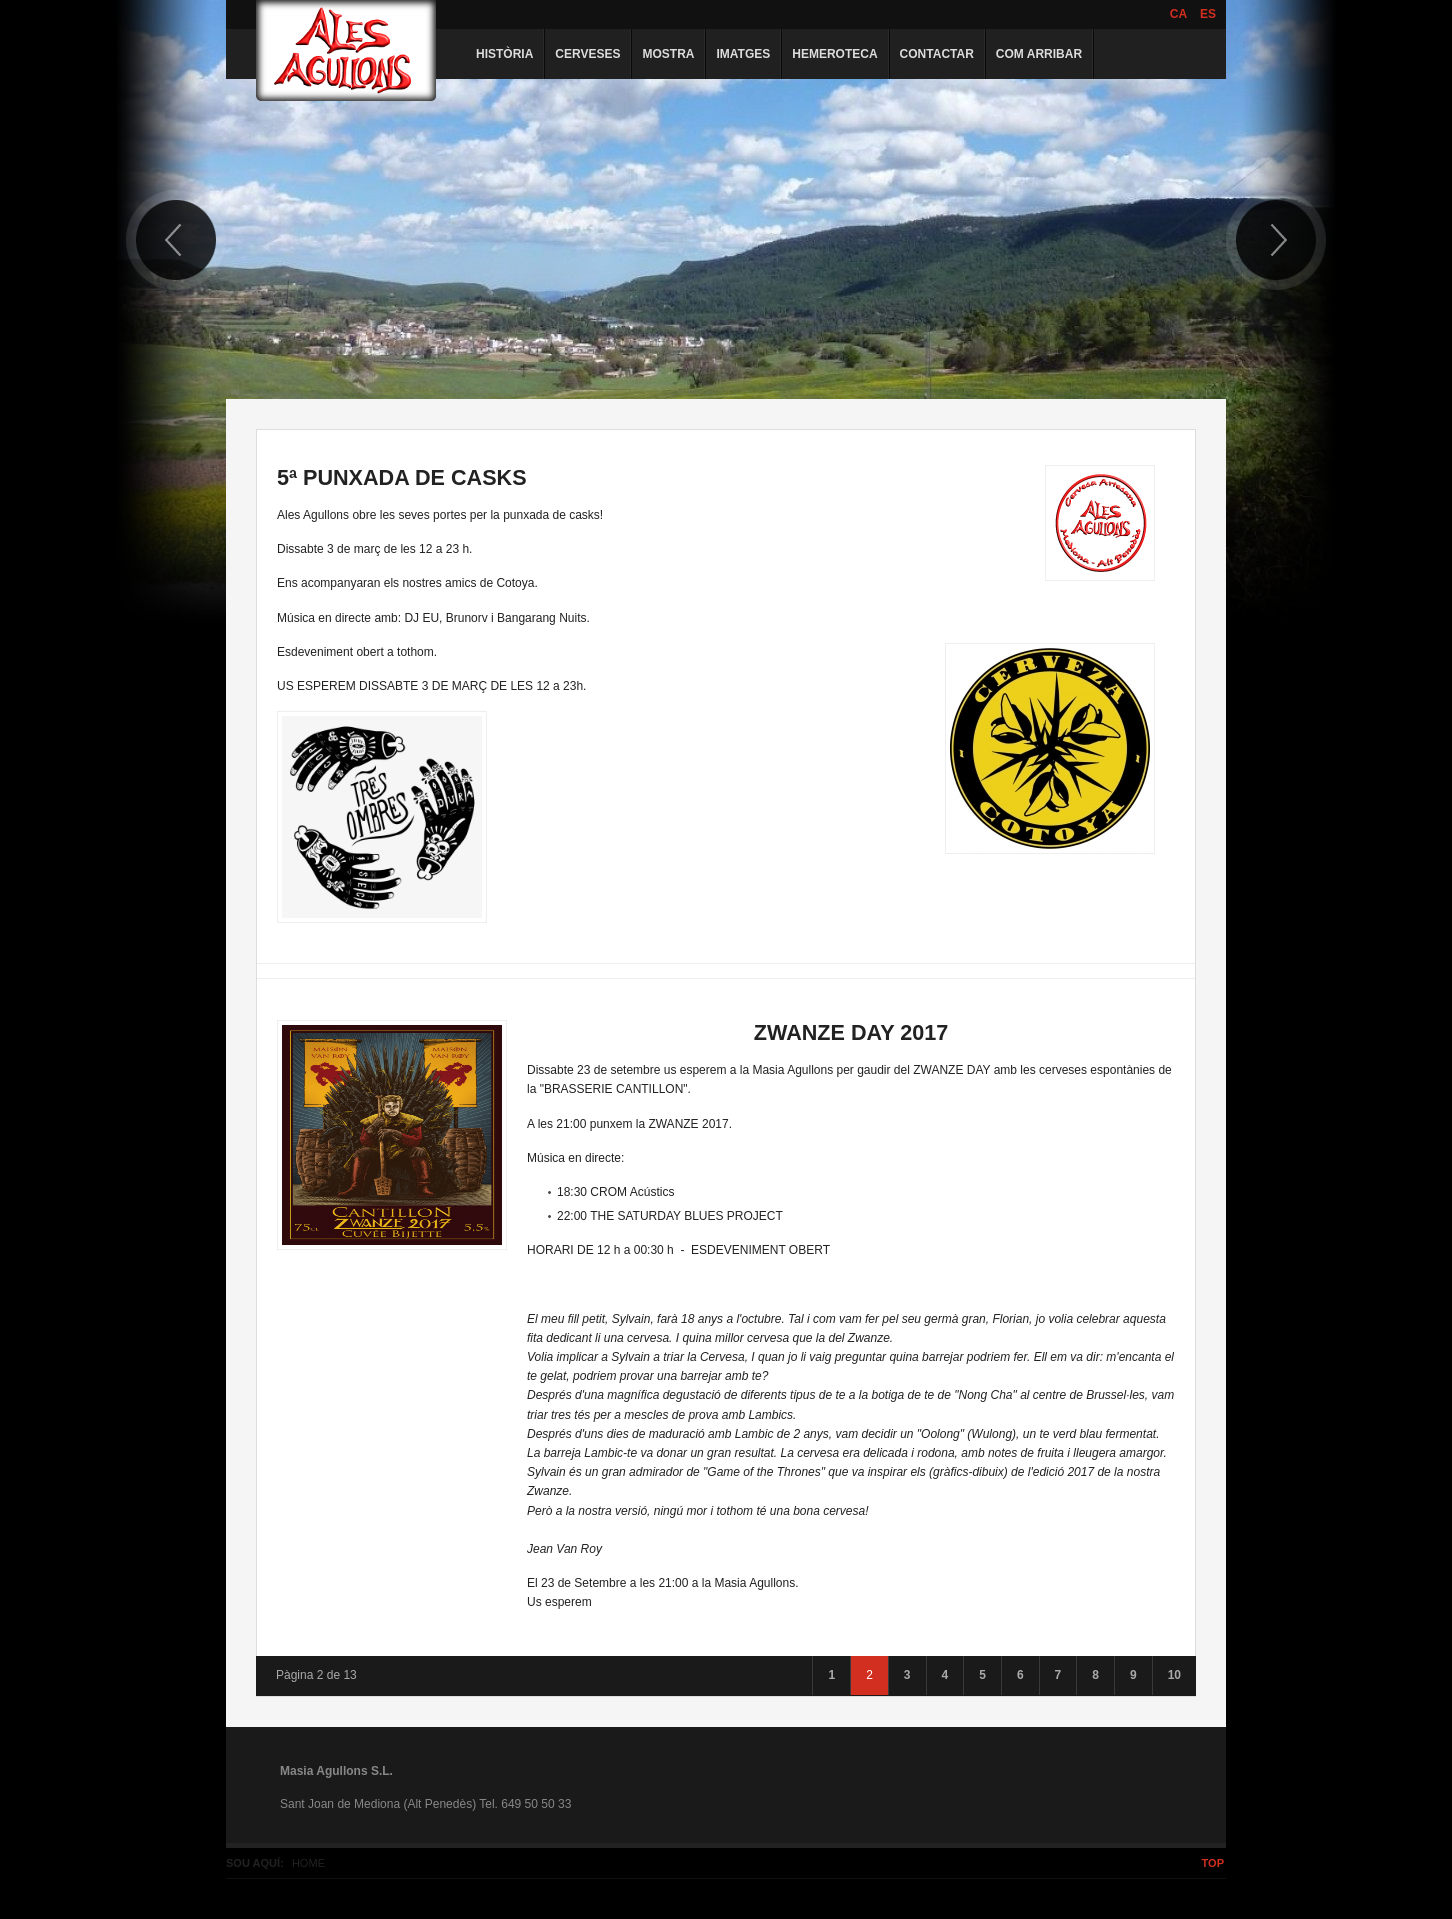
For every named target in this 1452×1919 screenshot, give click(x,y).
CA (1178, 14)
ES (1208, 14)
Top (1213, 1863)
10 (1174, 1675)
